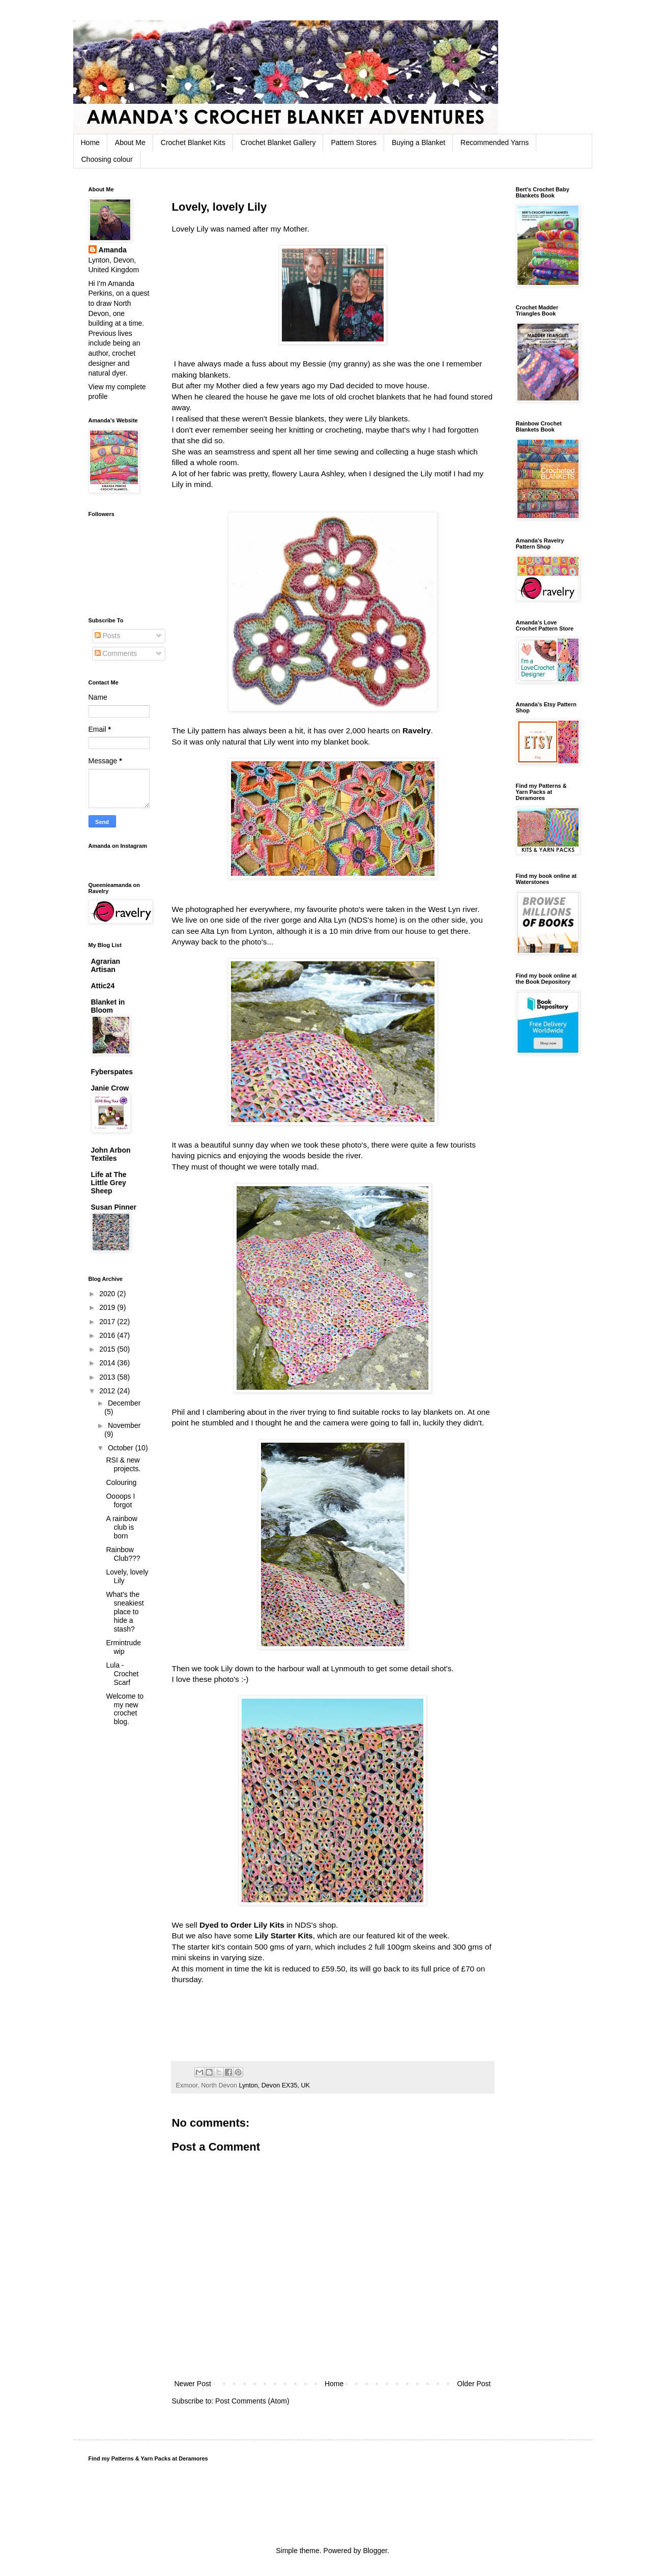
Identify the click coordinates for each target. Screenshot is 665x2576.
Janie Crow (110, 1088)
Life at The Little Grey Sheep (109, 1182)
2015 (108, 1349)
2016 (108, 1335)
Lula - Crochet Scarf (122, 1673)
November (124, 1425)
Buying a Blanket (418, 142)
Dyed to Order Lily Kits (241, 1925)
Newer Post (193, 2384)
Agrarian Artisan (106, 965)
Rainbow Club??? (123, 1553)
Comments (116, 653)
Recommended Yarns (494, 142)
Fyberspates (112, 1072)
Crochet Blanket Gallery (278, 142)
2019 (108, 1307)
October (121, 1448)
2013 (108, 1377)
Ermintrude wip (123, 1647)
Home (90, 142)
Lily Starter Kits (284, 1935)
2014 (108, 1363)
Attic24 (103, 986)
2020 (108, 1294)
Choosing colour (107, 159)
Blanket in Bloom (108, 1006)
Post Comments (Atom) (252, 2401)
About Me (130, 142)
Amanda (113, 250)
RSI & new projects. (123, 1464)
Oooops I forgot (120, 1500)
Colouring (121, 1482)
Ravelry (416, 730)
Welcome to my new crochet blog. (124, 1709)
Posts (108, 636)
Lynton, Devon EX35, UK (274, 2085)
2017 (108, 1322)
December (124, 1403)
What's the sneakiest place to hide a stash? (124, 1611)
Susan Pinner (113, 1207)
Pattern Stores (354, 142)
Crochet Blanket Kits (193, 142)
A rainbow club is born (121, 1527)
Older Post (473, 2384)
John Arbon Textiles (111, 1154)
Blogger (375, 2550)
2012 (108, 1391)
